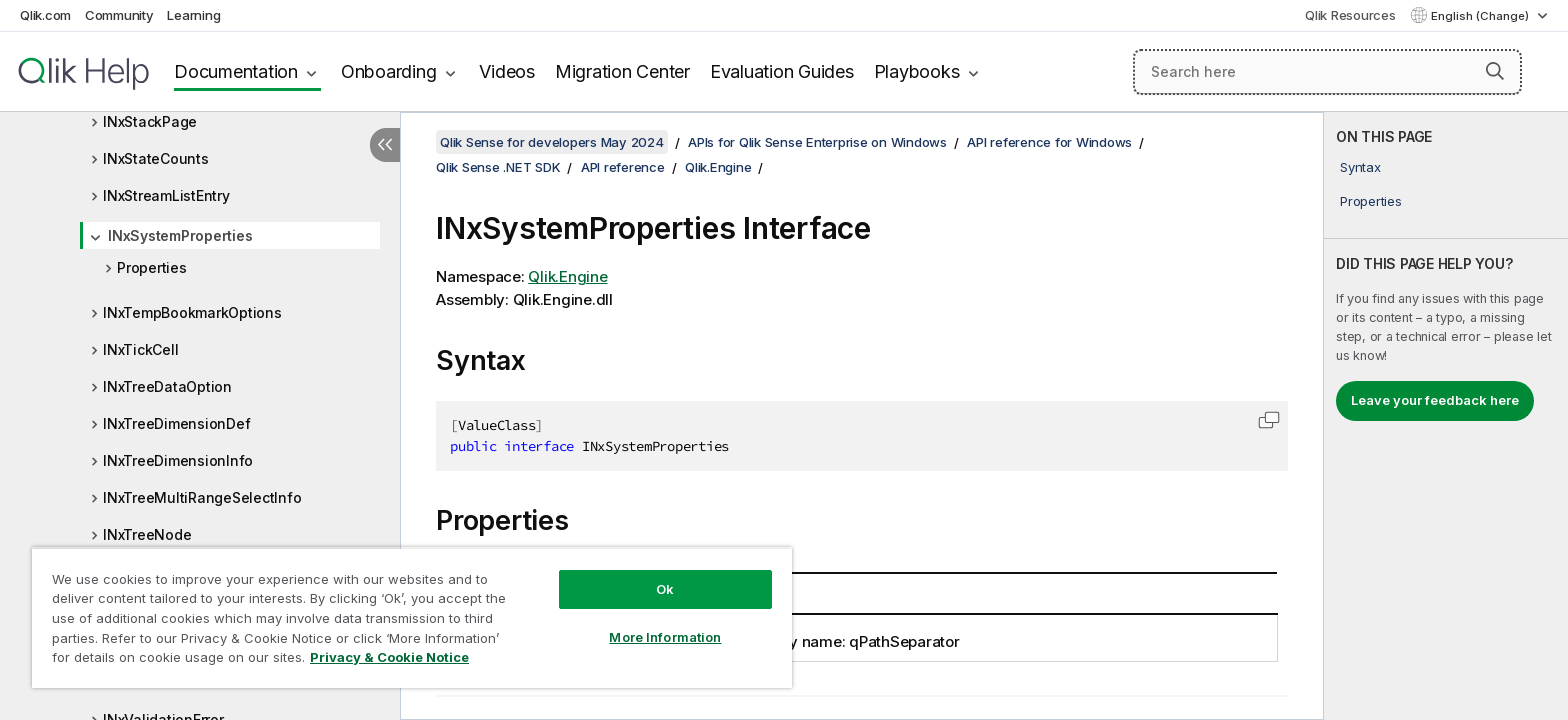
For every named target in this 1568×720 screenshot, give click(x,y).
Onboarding (389, 71)
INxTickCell (140, 349)
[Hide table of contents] (385, 145)
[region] (412, 617)
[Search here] (1327, 72)
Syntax (1360, 167)
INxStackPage (150, 121)
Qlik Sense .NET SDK (498, 167)
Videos (507, 71)
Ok (665, 589)
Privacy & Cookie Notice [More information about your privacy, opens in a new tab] (389, 657)
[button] (1495, 71)
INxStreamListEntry (166, 195)
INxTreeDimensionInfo (178, 460)
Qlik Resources (1350, 15)
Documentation (236, 71)
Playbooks (917, 71)
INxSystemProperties (180, 235)
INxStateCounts (156, 158)
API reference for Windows (1049, 142)
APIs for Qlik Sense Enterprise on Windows (817, 142)
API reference (623, 167)
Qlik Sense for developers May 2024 (552, 142)
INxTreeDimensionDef (176, 423)
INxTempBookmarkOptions (192, 312)
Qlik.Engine (718, 167)
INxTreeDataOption (167, 386)
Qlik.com (45, 15)
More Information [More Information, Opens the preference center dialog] (665, 637)
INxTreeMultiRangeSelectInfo (202, 497)
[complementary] (1446, 416)
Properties (152, 267)
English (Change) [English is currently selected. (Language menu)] (1481, 16)
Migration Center (622, 71)
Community (119, 15)
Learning (193, 15)
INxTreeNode (147, 534)
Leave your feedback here (1435, 400)
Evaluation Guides (782, 71)
